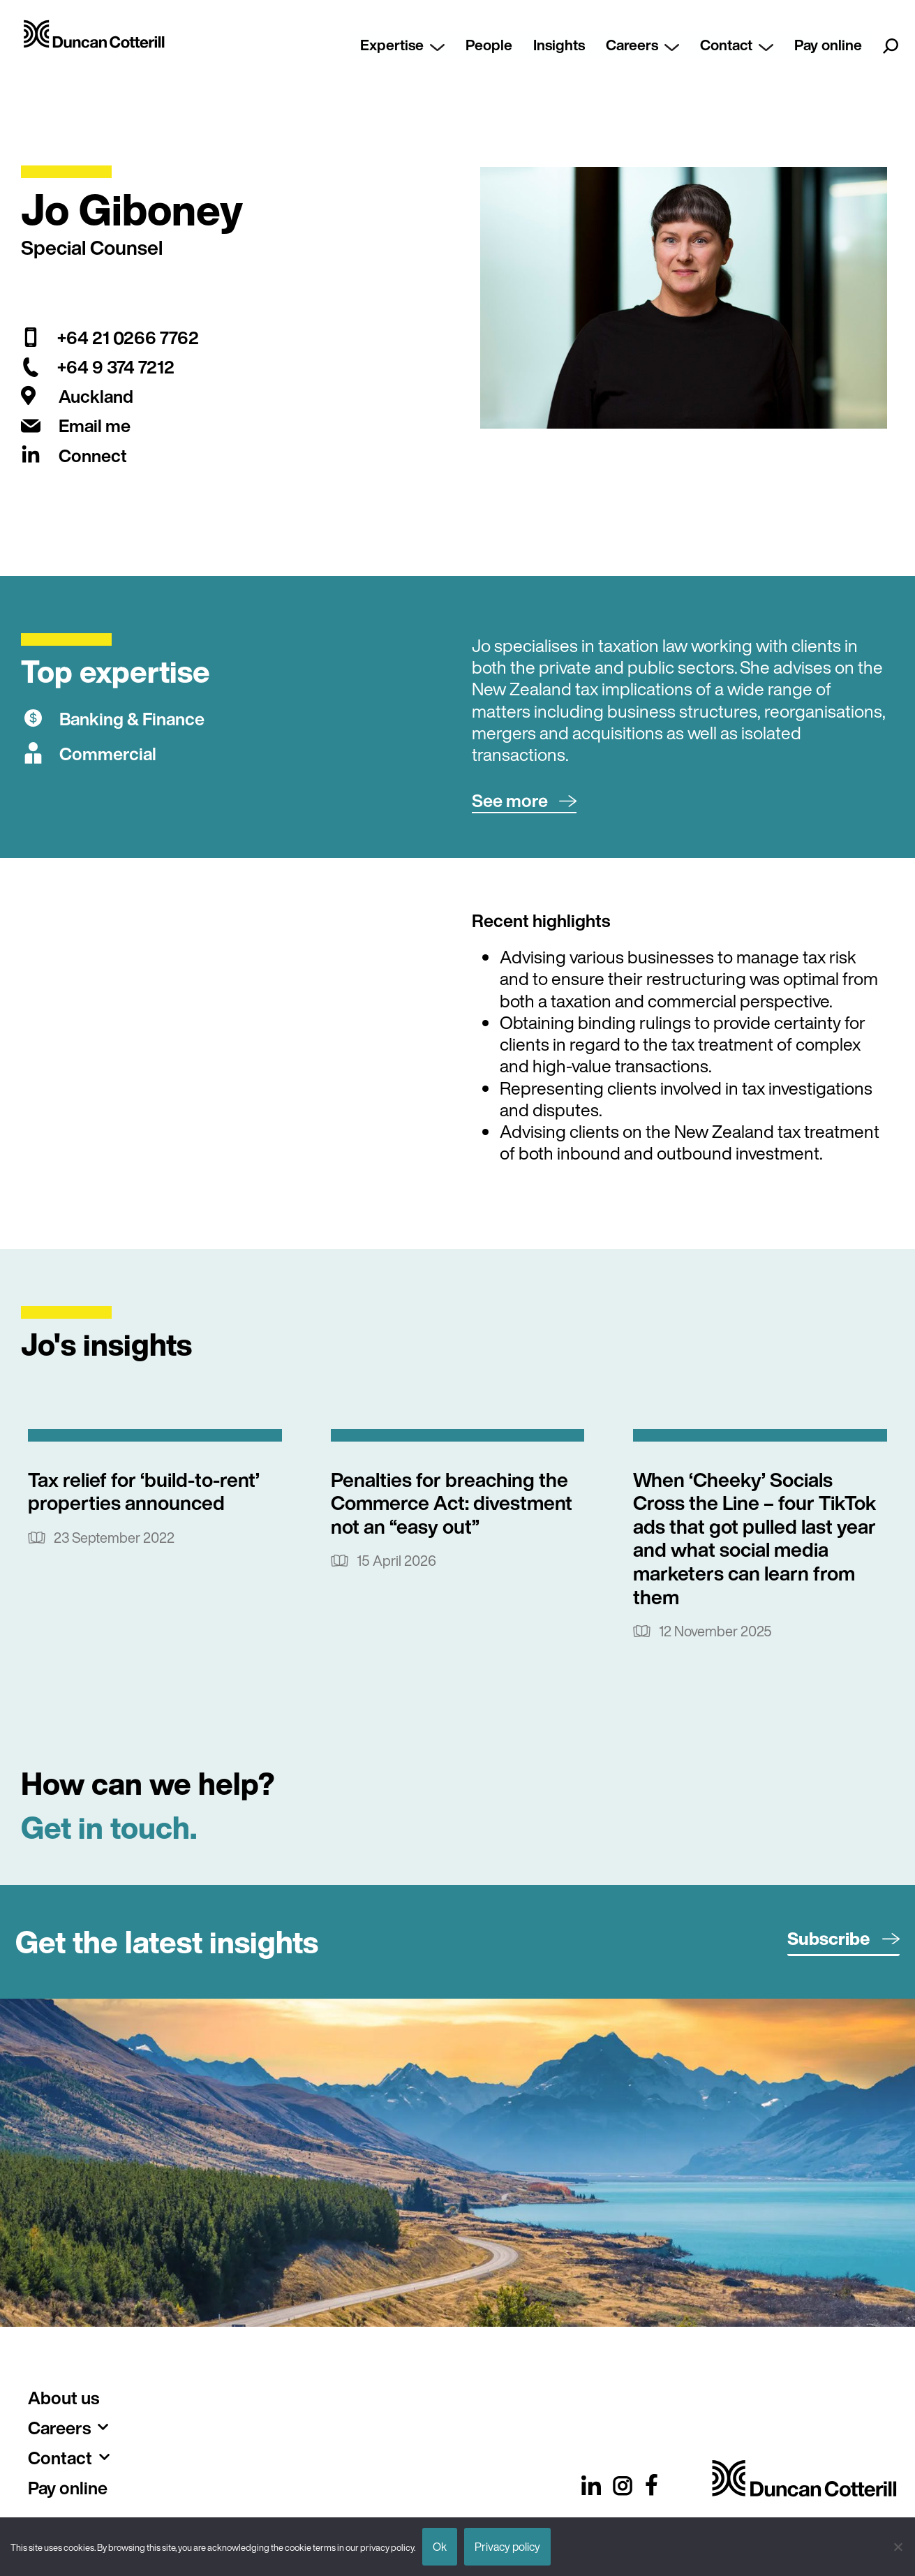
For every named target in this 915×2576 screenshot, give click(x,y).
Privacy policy (507, 2546)
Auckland (96, 396)
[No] (898, 2547)
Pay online (828, 45)
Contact (736, 45)
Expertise (402, 45)
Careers (642, 45)
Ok (440, 2546)
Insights (559, 45)
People (489, 45)
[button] (524, 801)
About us (63, 2398)
